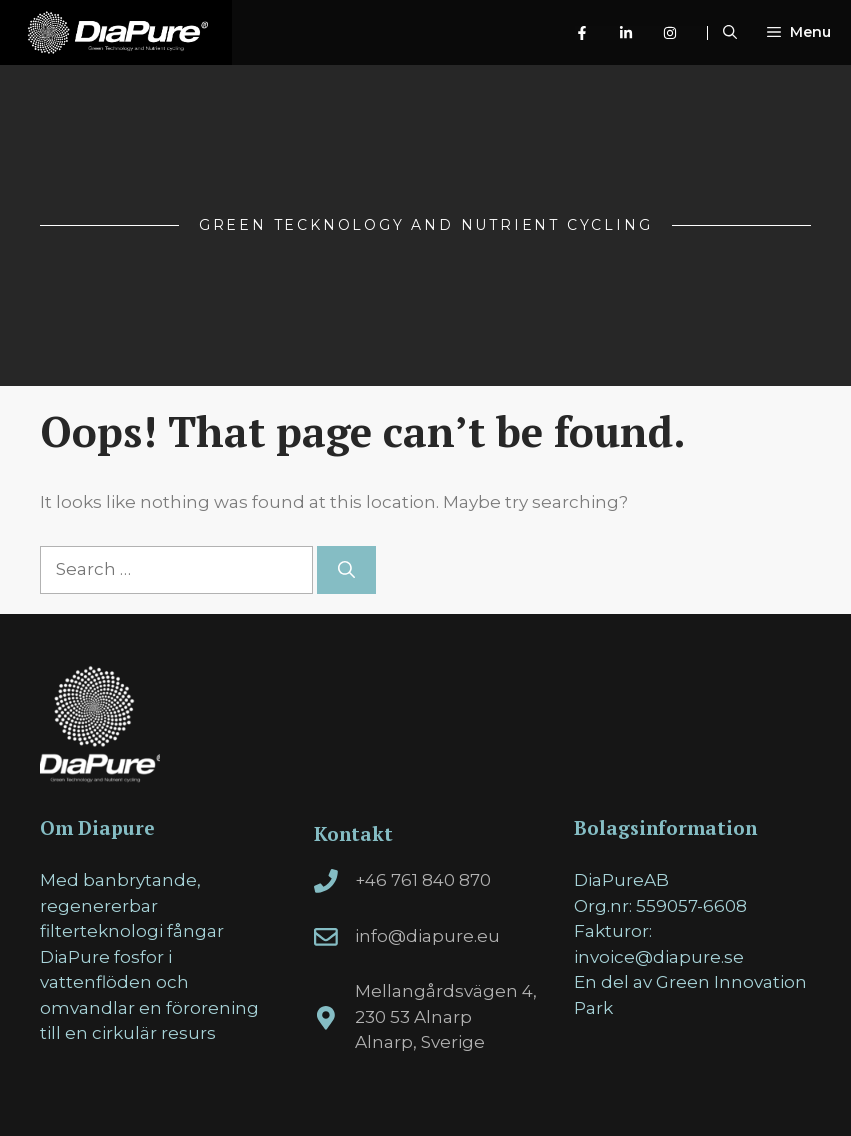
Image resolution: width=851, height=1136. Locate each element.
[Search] (346, 570)
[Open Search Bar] (730, 32)
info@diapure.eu (427, 936)
